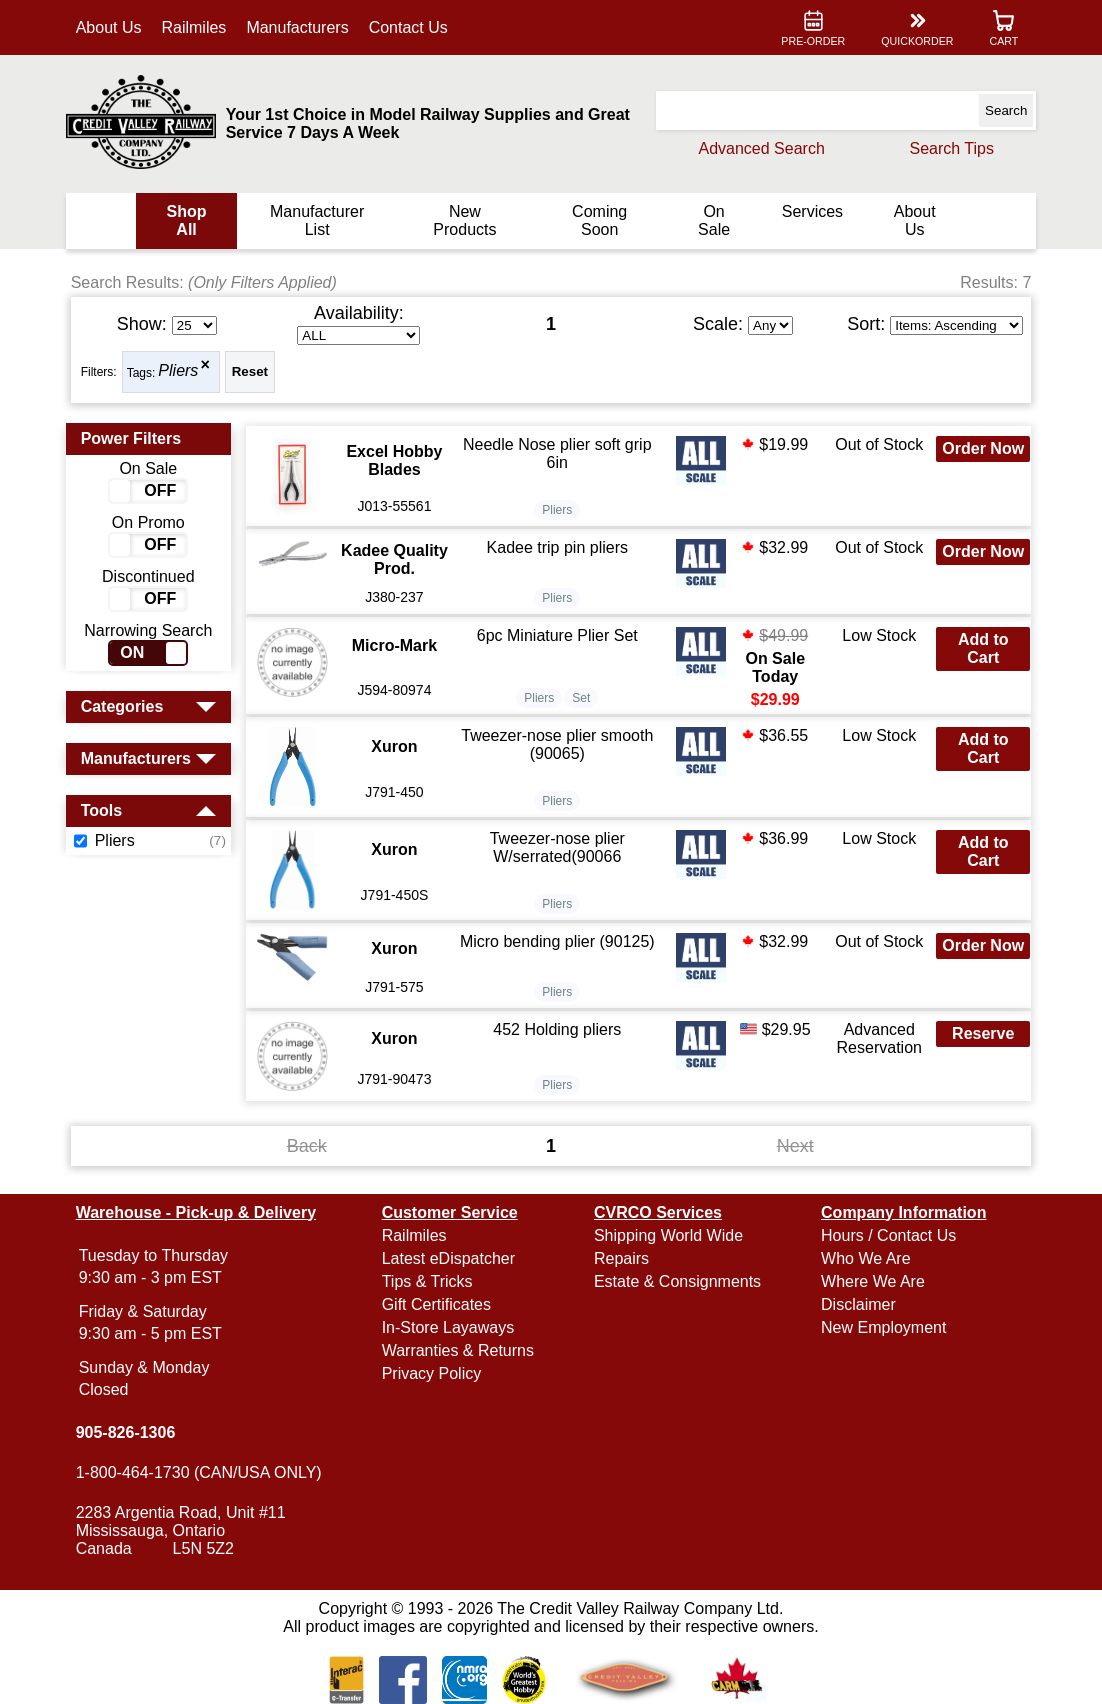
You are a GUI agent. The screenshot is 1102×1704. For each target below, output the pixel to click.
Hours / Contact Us (886, 1235)
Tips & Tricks (429, 1281)
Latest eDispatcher (450, 1258)
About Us (113, 27)
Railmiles (198, 27)
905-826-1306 (130, 1432)
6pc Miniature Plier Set (557, 635)
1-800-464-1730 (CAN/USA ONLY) (203, 1472)
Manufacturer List (319, 220)
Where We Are (871, 1281)
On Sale (711, 220)
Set (582, 698)
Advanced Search (757, 148)
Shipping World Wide (668, 1235)
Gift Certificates (438, 1304)
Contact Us (412, 27)
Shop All (190, 220)
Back (309, 1145)
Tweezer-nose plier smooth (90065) (558, 744)
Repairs (621, 1258)
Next (792, 1145)
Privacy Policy (434, 1373)
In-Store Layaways (450, 1327)
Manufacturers (302, 27)
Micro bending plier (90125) (558, 941)
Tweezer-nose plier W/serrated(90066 (557, 847)
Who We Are (864, 1258)
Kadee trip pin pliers (557, 547)
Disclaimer (856, 1304)
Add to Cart (979, 648)
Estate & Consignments (677, 1281)
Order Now (979, 448)
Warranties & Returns (460, 1350)
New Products (465, 220)
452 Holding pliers (558, 1029)
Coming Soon (598, 220)
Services (809, 211)
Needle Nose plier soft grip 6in (558, 453)
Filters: (103, 372)
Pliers (183, 371)
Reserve (979, 1033)
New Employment (881, 1327)
